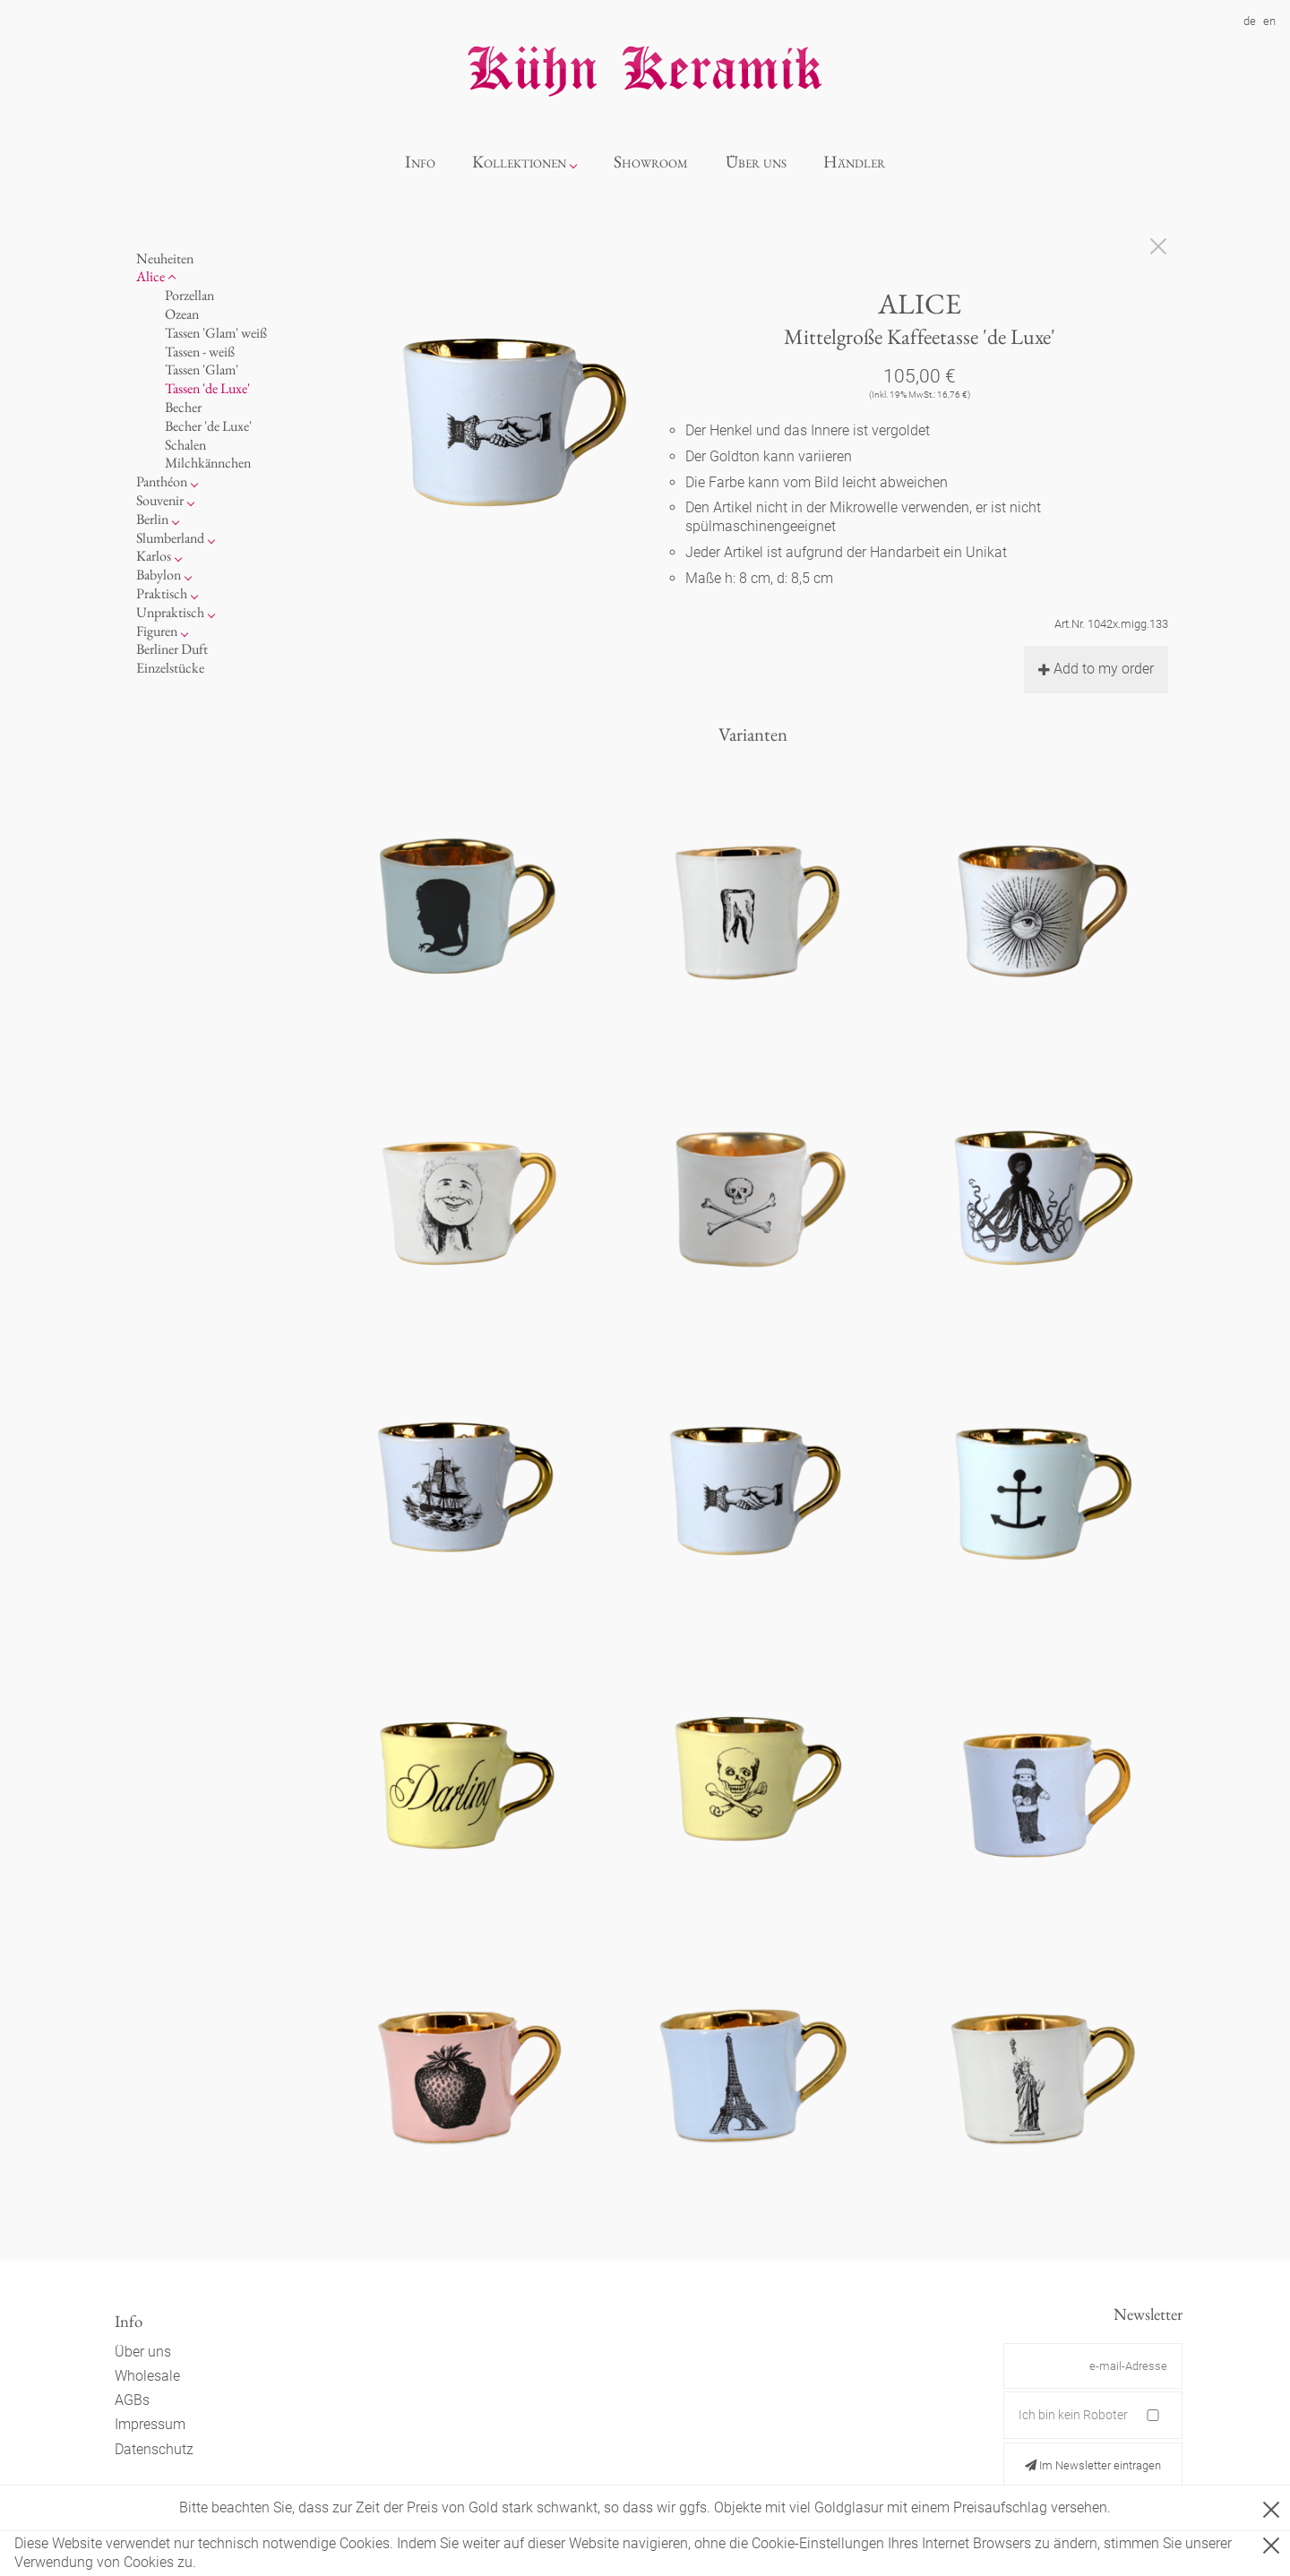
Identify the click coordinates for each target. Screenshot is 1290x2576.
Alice (150, 276)
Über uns (756, 161)
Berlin (152, 519)
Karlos (153, 555)
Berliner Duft (172, 649)
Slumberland (170, 537)
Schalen (185, 444)
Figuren (156, 631)
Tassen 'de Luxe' (207, 388)
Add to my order (1096, 668)
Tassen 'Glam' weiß (216, 332)
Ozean (182, 314)
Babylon (158, 574)
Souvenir (160, 500)
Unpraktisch (170, 612)
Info (420, 161)
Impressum (150, 2424)
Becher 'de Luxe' (208, 425)
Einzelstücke (170, 667)
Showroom (651, 161)
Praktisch (161, 593)
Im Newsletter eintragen (1093, 2465)
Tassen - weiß (200, 351)
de (1249, 21)
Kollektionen (519, 161)
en (1269, 21)
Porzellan (189, 295)
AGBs (132, 2400)
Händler (854, 161)
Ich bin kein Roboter (1073, 2415)
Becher (183, 407)
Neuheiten (165, 258)
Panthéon (161, 481)
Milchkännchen (208, 462)
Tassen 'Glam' (201, 369)
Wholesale (147, 2375)
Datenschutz (154, 2449)
